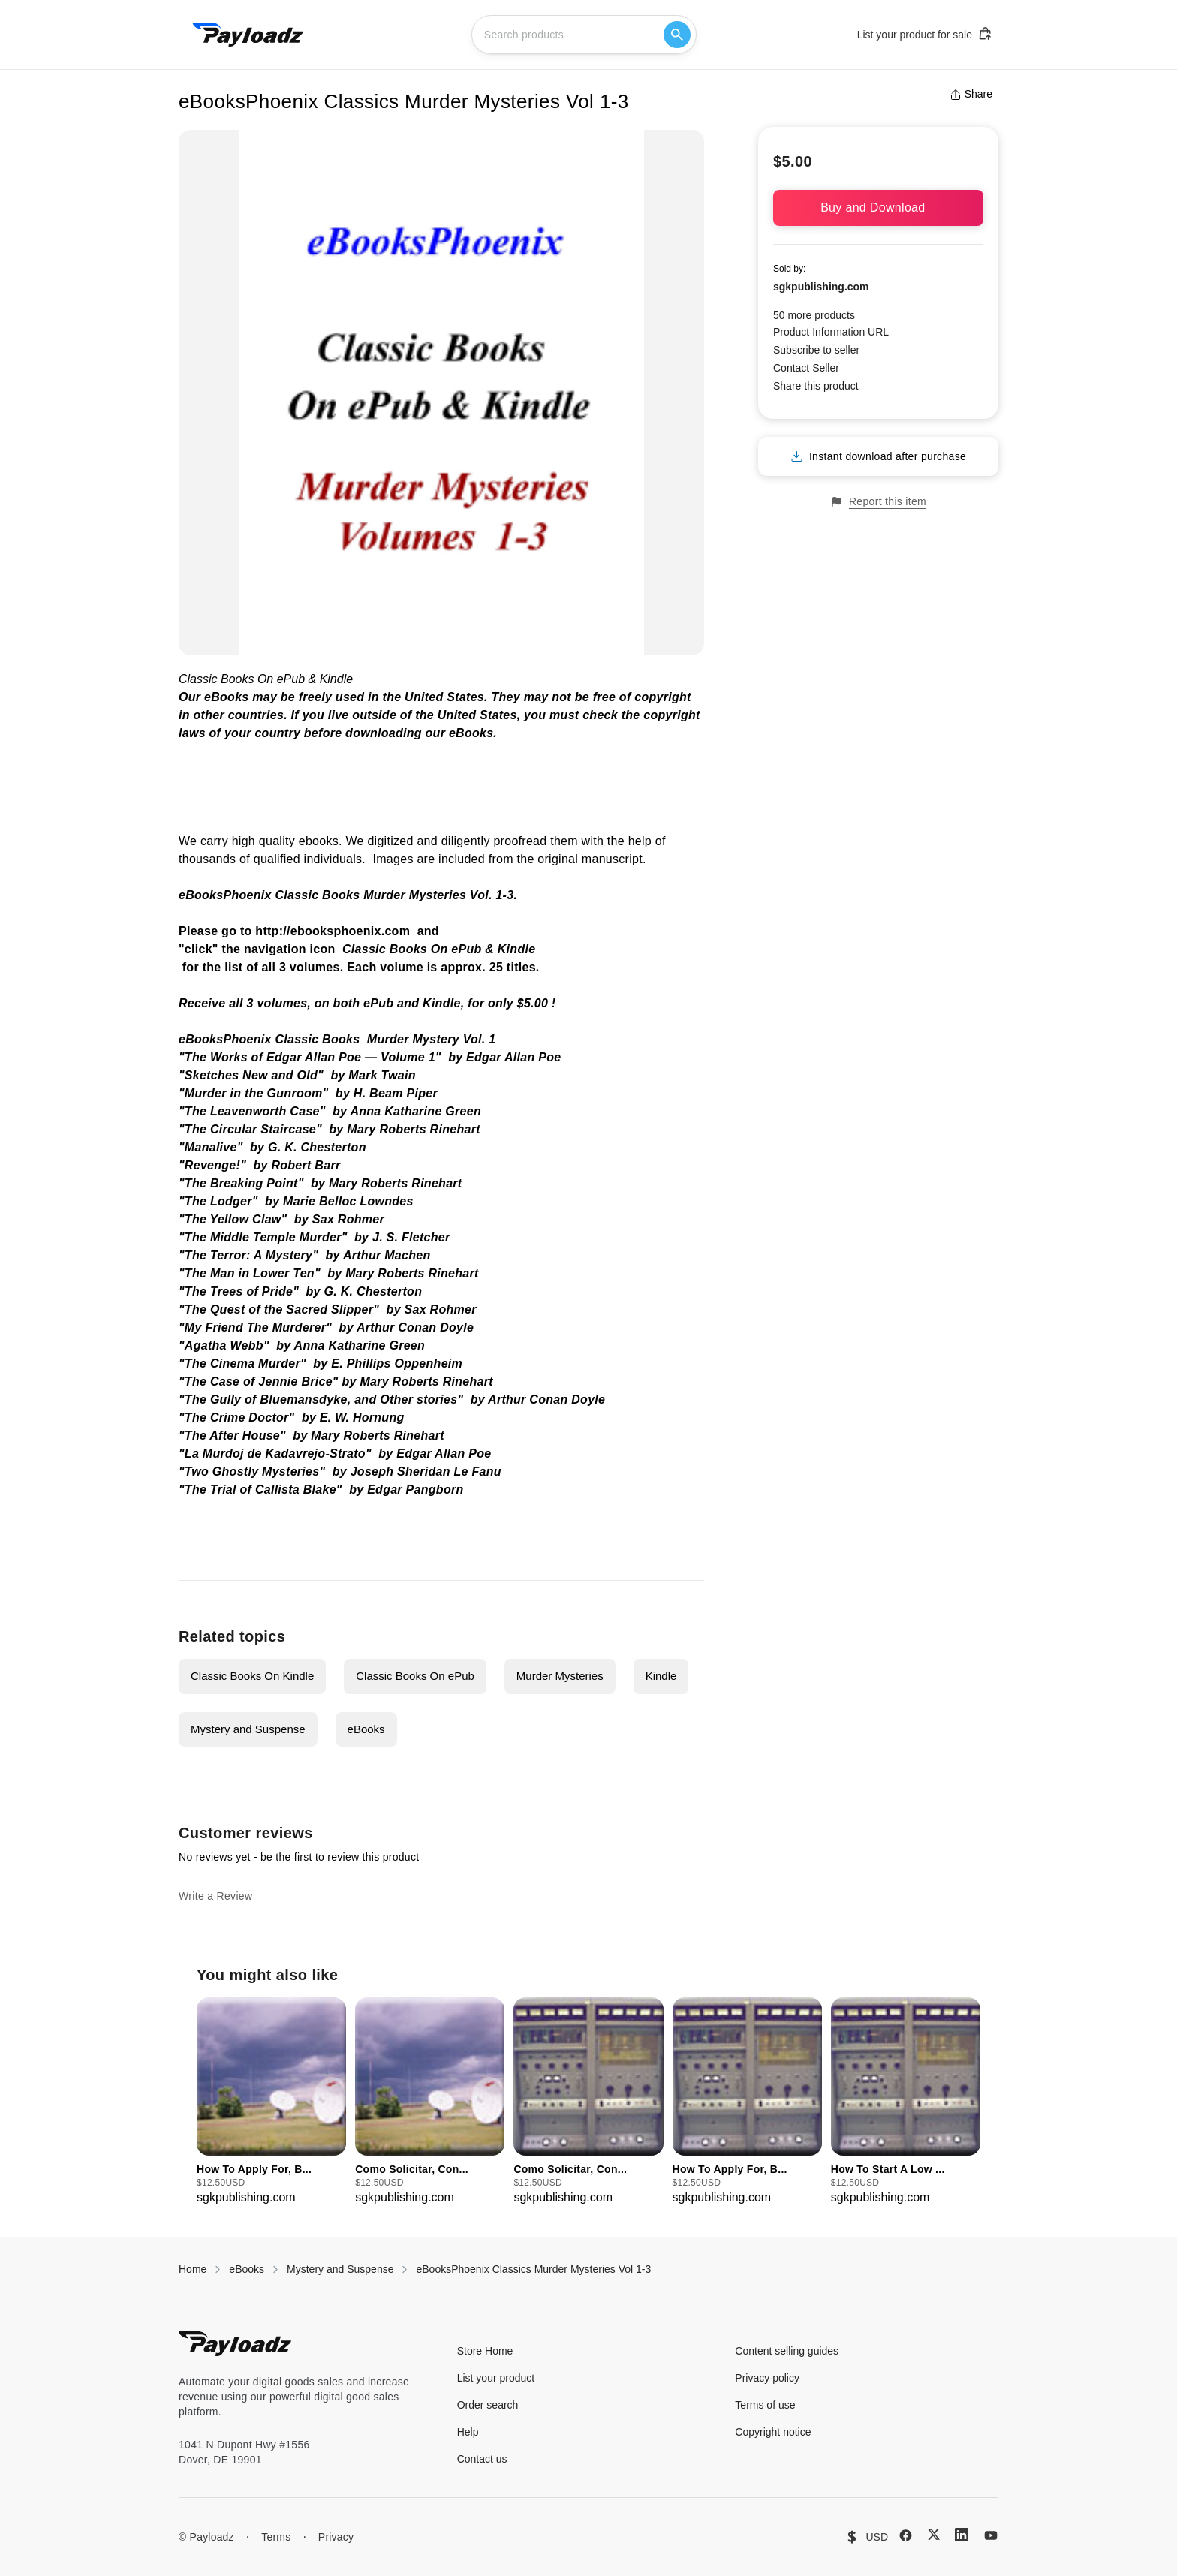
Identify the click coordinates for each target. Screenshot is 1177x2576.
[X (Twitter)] (934, 2534)
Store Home (485, 2351)
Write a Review (215, 1896)
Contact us (482, 2459)
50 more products (814, 315)
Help (468, 2432)
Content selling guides (786, 2351)
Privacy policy (767, 2378)
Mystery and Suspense (248, 1729)
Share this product (816, 386)
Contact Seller (806, 368)
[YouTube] (990, 2535)
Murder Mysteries (560, 1675)
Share (971, 94)
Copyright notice (773, 2432)
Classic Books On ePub (415, 1675)
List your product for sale (924, 33)
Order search (488, 2405)
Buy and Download (878, 207)
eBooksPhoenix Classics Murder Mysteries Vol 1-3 (533, 2269)
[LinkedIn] (961, 2534)
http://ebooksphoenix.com (332, 931)
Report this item (878, 501)
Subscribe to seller (816, 350)
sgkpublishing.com (821, 287)
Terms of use (765, 2405)
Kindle (661, 1675)
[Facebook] (906, 2535)
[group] (271, 2102)
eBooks (366, 1729)
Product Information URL (831, 332)
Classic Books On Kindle (252, 1675)
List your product (496, 2378)
